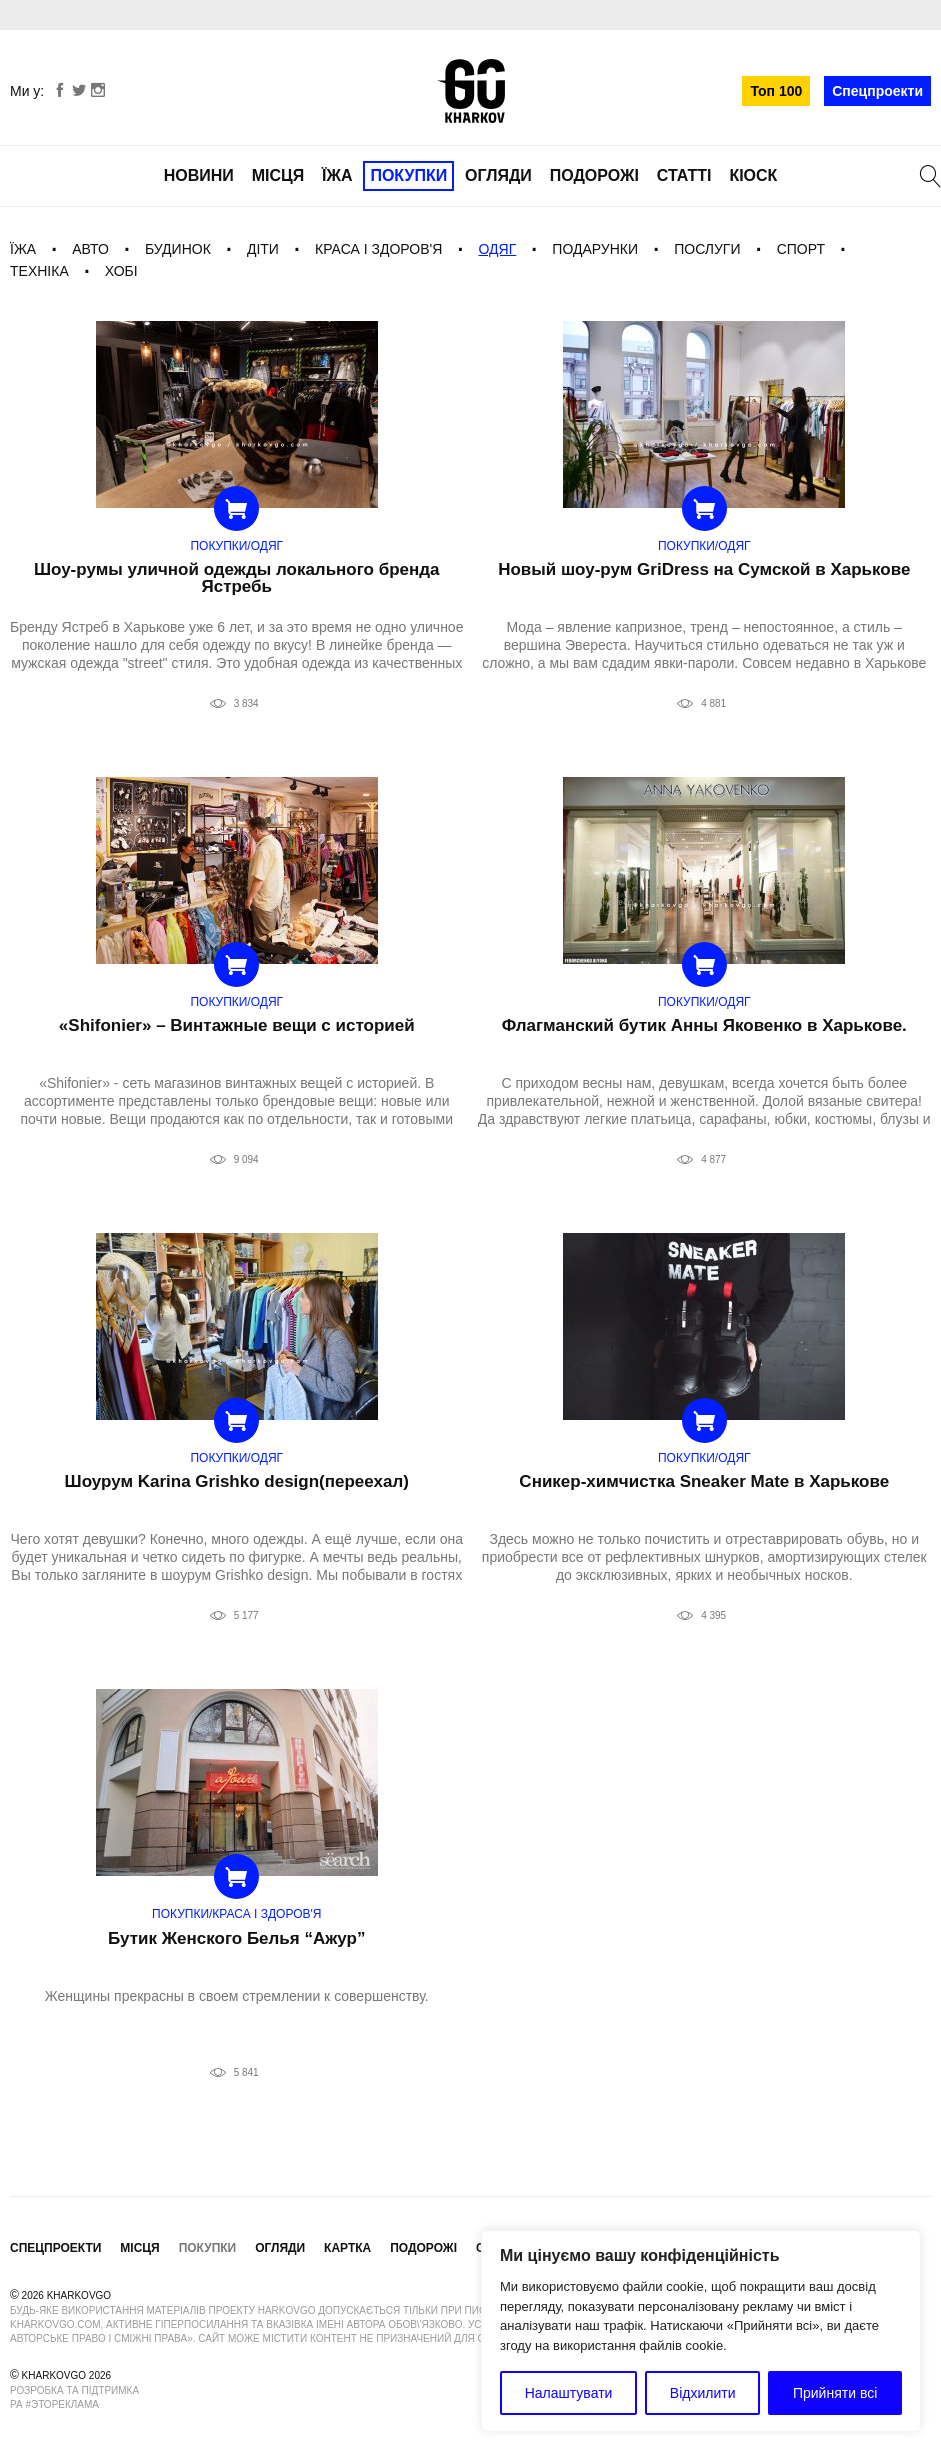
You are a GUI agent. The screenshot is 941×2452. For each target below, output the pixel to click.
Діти (263, 249)
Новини (199, 175)
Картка (347, 2248)
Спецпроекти (877, 91)
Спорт (801, 249)
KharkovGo (471, 91)
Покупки (408, 175)
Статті (684, 175)
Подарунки (595, 249)
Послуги (707, 249)
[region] (701, 2331)
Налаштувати (569, 2393)
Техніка (39, 271)
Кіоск (753, 175)
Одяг (497, 249)
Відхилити (703, 2393)
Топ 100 (776, 91)
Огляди (498, 175)
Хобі (121, 271)
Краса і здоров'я (378, 249)
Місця (278, 175)
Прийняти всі (835, 2393)
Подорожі (594, 175)
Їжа (337, 175)
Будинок (178, 249)
